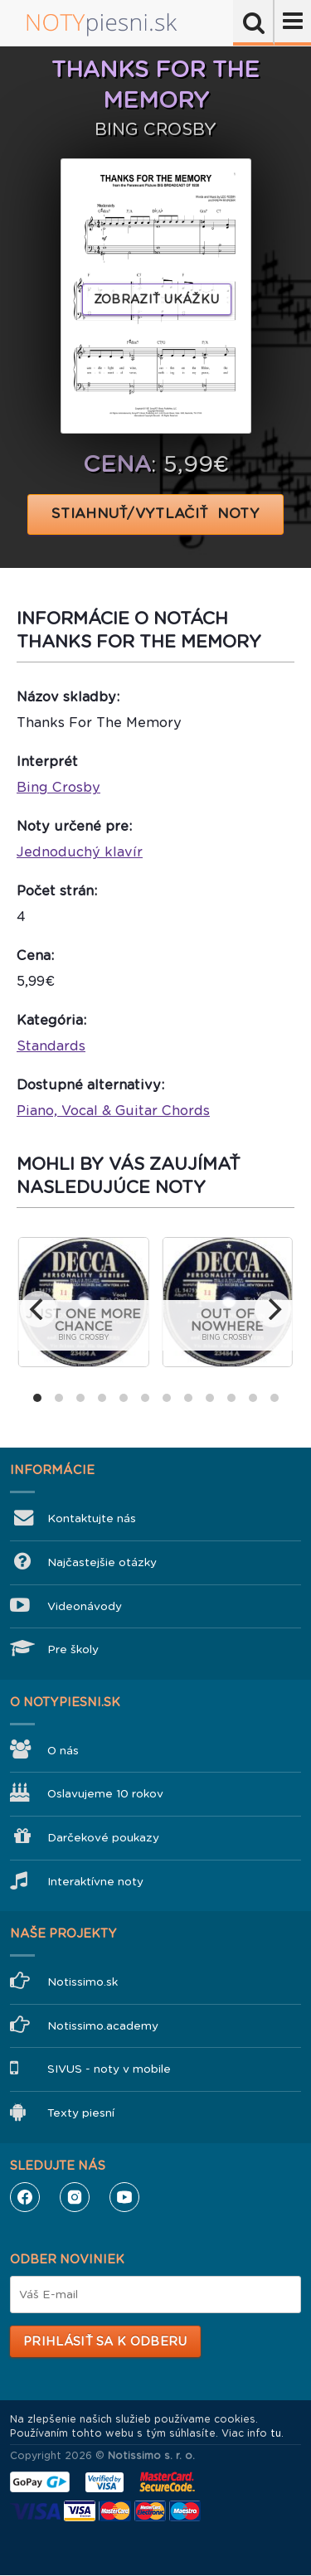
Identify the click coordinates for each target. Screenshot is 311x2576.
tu (275, 2433)
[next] (273, 1309)
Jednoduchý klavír (80, 852)
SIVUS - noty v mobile (109, 2069)
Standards (51, 1046)
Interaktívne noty (95, 1881)
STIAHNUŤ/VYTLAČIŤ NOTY (155, 514)
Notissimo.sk (82, 1982)
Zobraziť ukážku (157, 299)
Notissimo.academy (102, 2026)
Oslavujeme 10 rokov (105, 1794)
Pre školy (73, 1649)
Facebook (25, 2197)
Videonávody (84, 1606)
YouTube (124, 2197)
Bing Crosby (58, 787)
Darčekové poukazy (103, 1837)
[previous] (38, 1309)
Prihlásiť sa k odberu (105, 2341)
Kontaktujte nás (91, 1518)
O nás (63, 1750)
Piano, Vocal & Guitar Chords (113, 1110)
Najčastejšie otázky (102, 1562)
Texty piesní (80, 2113)
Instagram (75, 2197)
